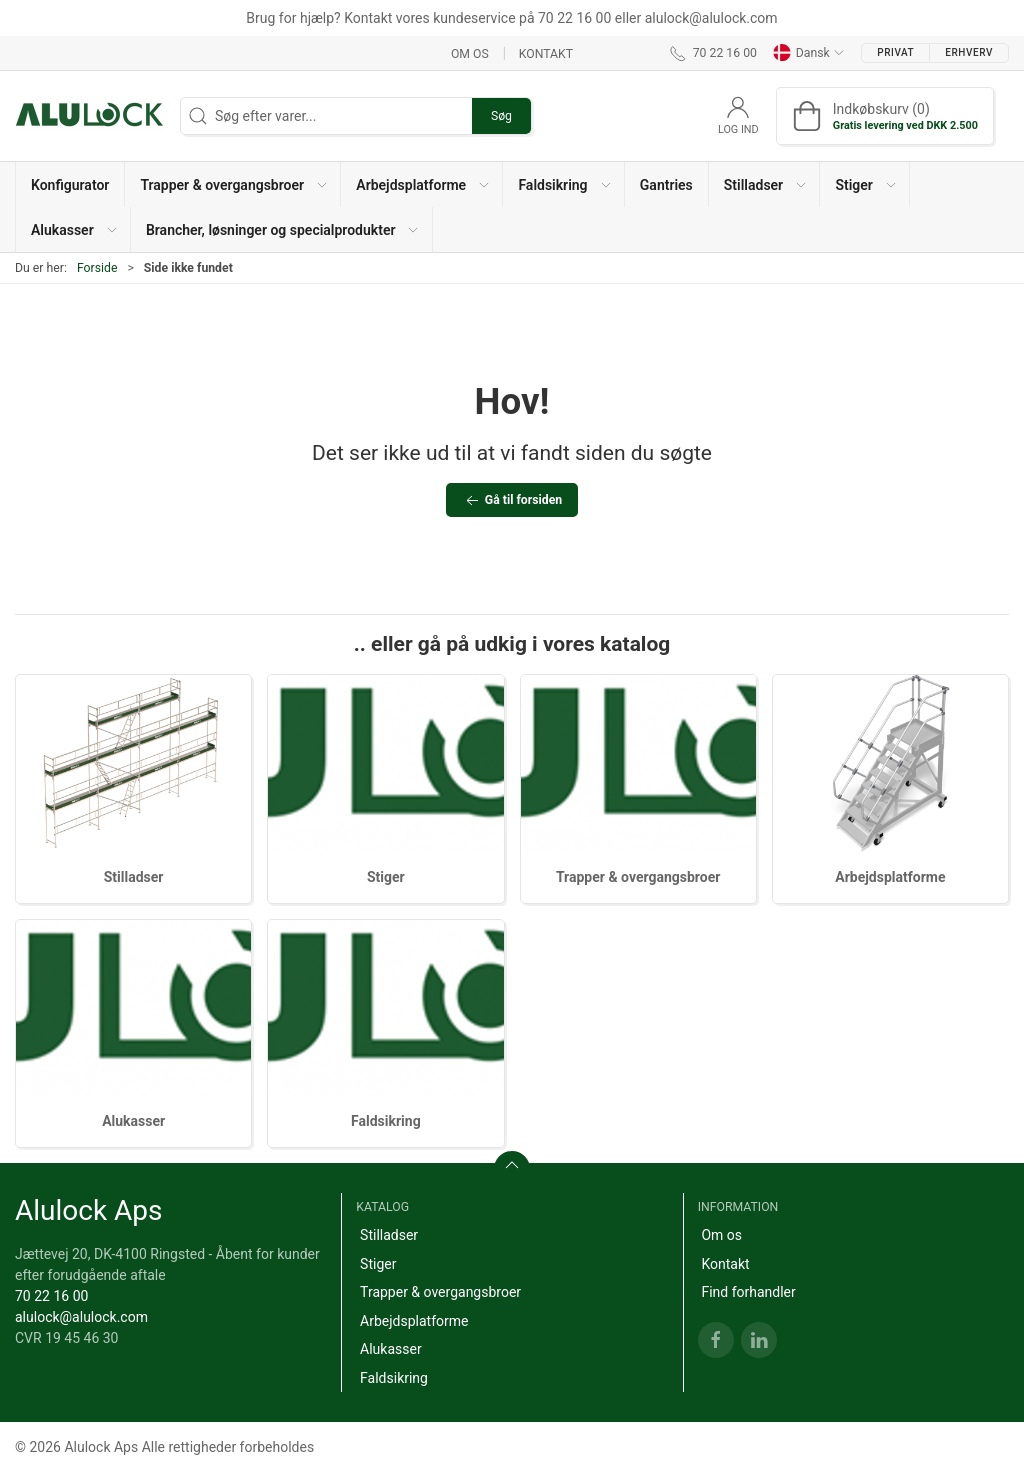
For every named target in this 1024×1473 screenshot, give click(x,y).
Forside (97, 268)
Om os (470, 53)
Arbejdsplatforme (890, 877)
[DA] (90, 116)
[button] (233, 184)
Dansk (809, 53)
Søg (501, 116)
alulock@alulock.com (81, 1317)
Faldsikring (386, 1121)
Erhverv (969, 52)
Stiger (386, 877)
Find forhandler (748, 1292)
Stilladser (134, 877)
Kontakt (546, 53)
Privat (895, 52)
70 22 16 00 (51, 1296)
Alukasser (133, 1121)
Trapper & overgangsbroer (638, 877)
